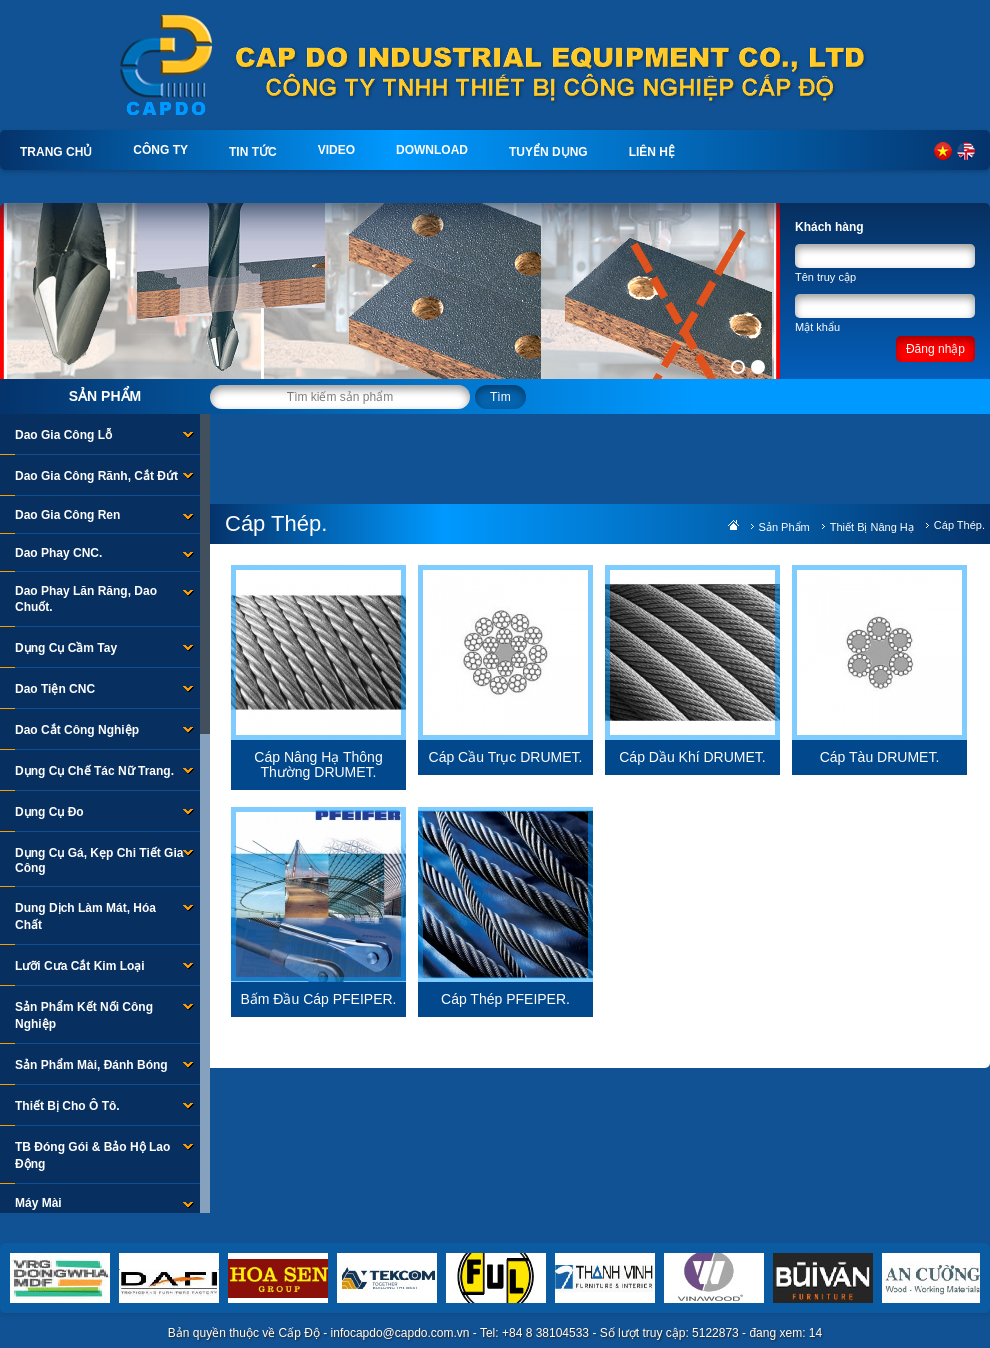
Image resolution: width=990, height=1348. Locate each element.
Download (432, 150)
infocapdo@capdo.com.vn (400, 1333)
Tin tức (253, 152)
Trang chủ (56, 152)
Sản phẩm (105, 396)
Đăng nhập (935, 349)
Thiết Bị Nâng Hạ (872, 527)
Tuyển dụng (548, 152)
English (966, 151)
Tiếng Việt (943, 151)
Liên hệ (652, 152)
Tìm (500, 397)
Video (336, 150)
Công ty (160, 150)
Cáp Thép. (959, 525)
